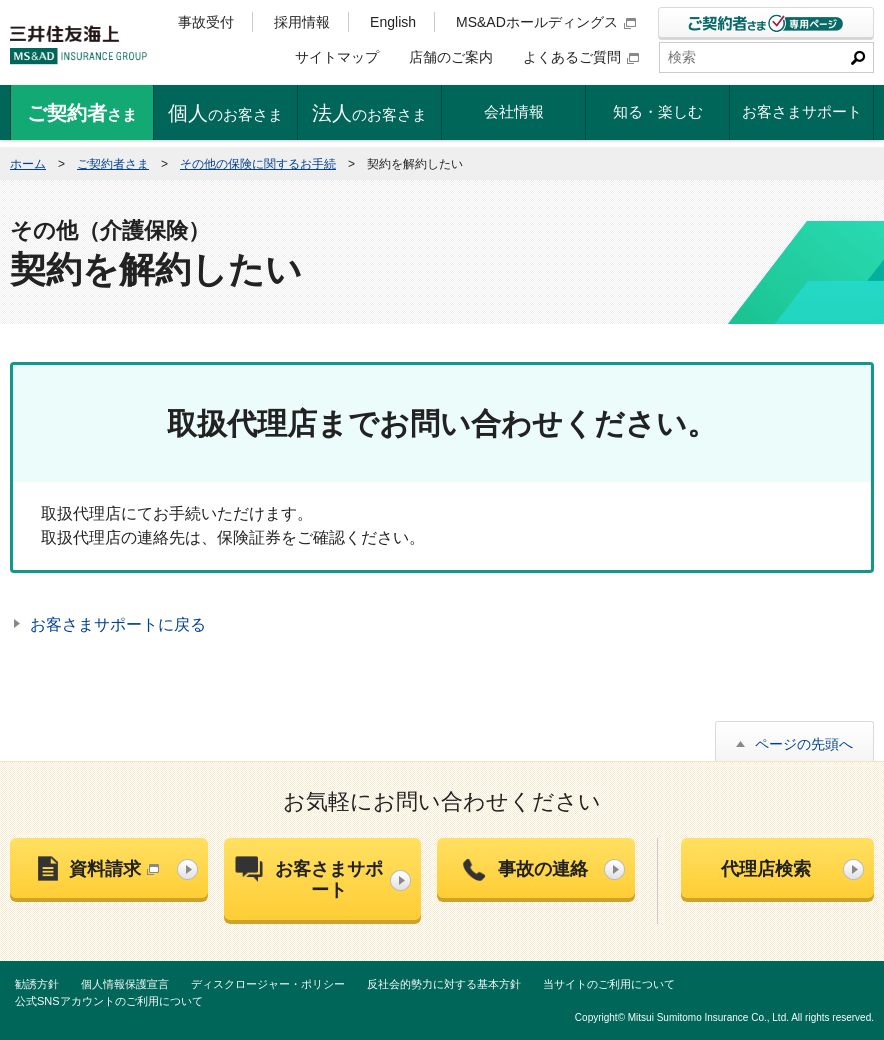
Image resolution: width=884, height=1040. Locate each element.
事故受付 (206, 22)
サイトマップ (337, 57)
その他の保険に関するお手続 (258, 164)
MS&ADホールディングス (546, 22)
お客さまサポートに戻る (118, 624)
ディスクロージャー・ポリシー (268, 984)
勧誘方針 (37, 984)
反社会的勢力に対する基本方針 (444, 984)
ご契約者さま (113, 164)
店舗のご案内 (451, 57)
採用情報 (302, 22)
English (393, 22)
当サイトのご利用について (609, 984)
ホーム (28, 164)
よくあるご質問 (581, 57)
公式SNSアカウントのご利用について (109, 1001)
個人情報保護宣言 (125, 984)
